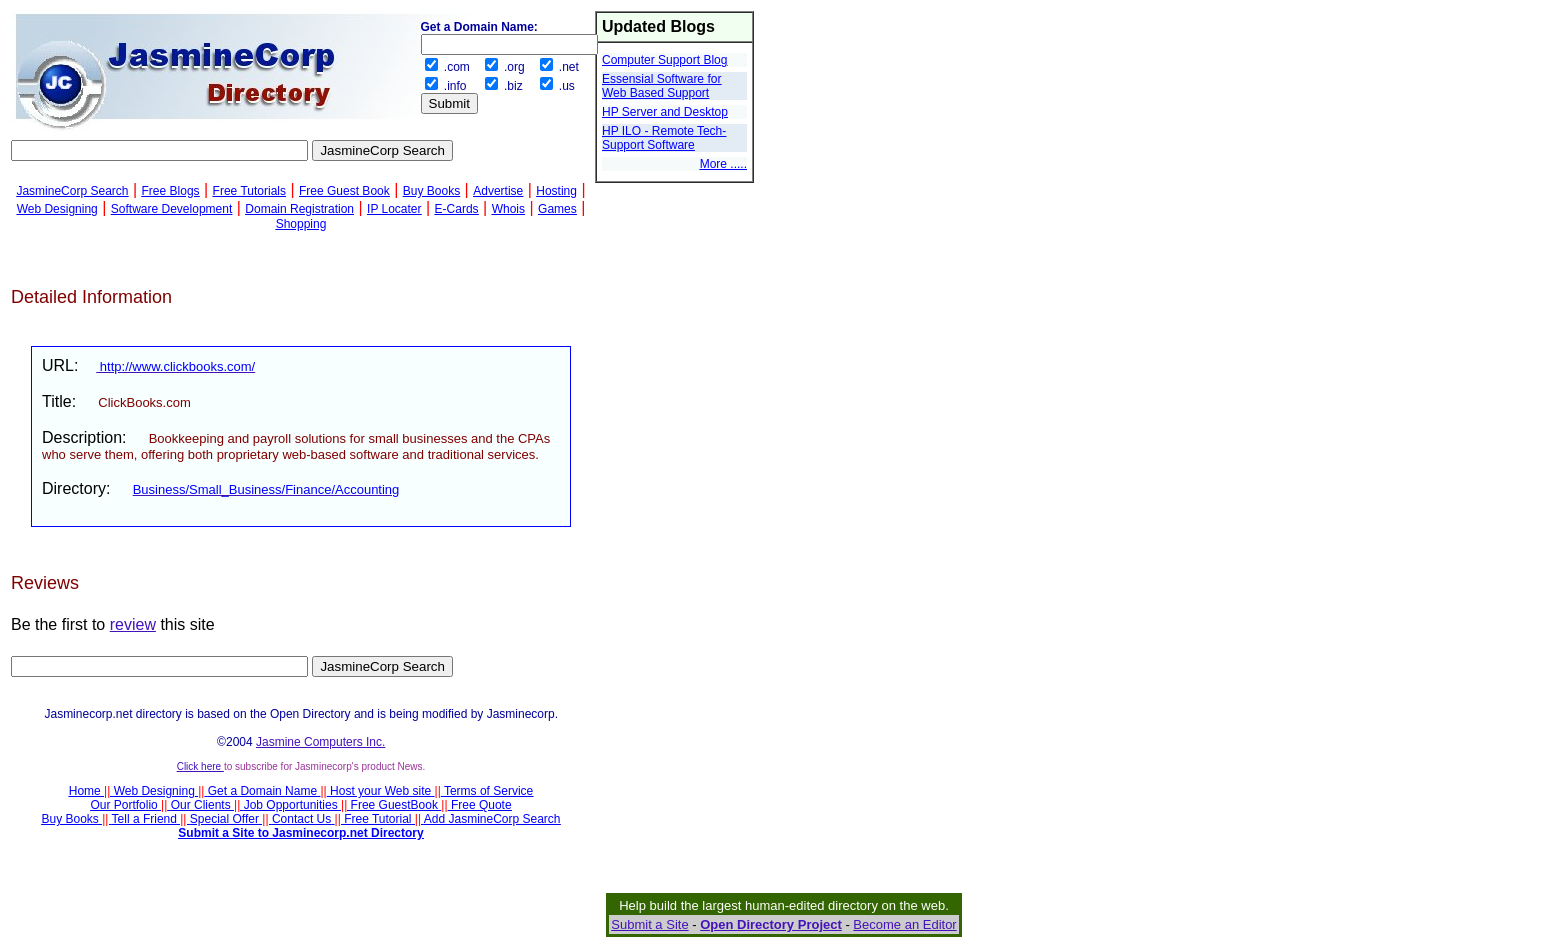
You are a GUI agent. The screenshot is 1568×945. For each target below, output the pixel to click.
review (133, 624)
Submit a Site (649, 924)
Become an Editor (904, 924)
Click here (200, 766)
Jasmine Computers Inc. (320, 742)
